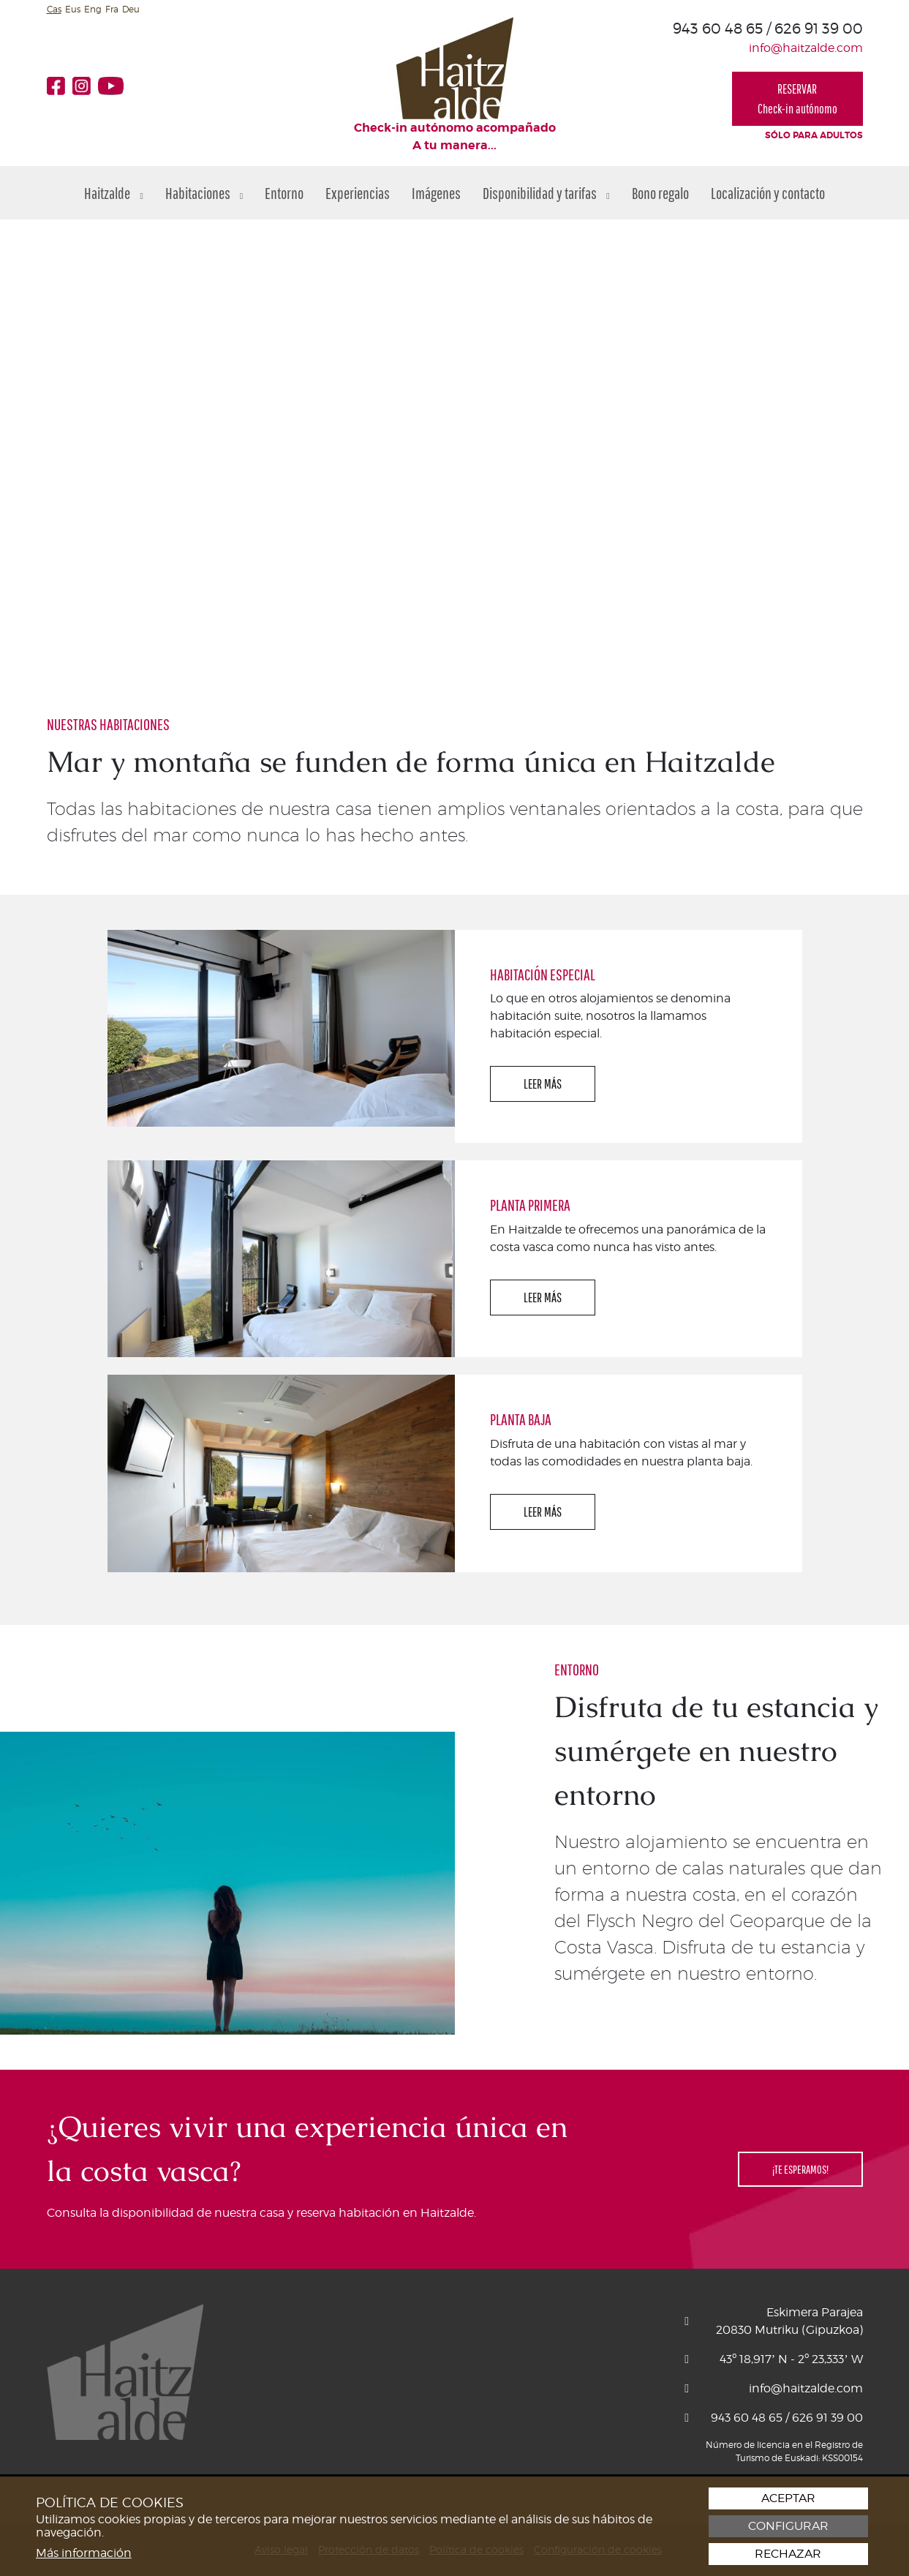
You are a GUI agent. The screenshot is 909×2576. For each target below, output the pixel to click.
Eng (93, 9)
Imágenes (436, 193)
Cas (54, 9)
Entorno (284, 193)
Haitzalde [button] (113, 193)
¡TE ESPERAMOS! (800, 2169)
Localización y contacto (768, 193)
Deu (131, 9)
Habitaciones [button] (204, 193)
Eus (72, 9)
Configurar (788, 2526)
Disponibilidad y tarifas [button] (546, 193)
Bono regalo (660, 193)
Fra (111, 9)
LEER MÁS (543, 1084)
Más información (84, 2553)
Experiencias (357, 193)
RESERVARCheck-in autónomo (797, 98)
